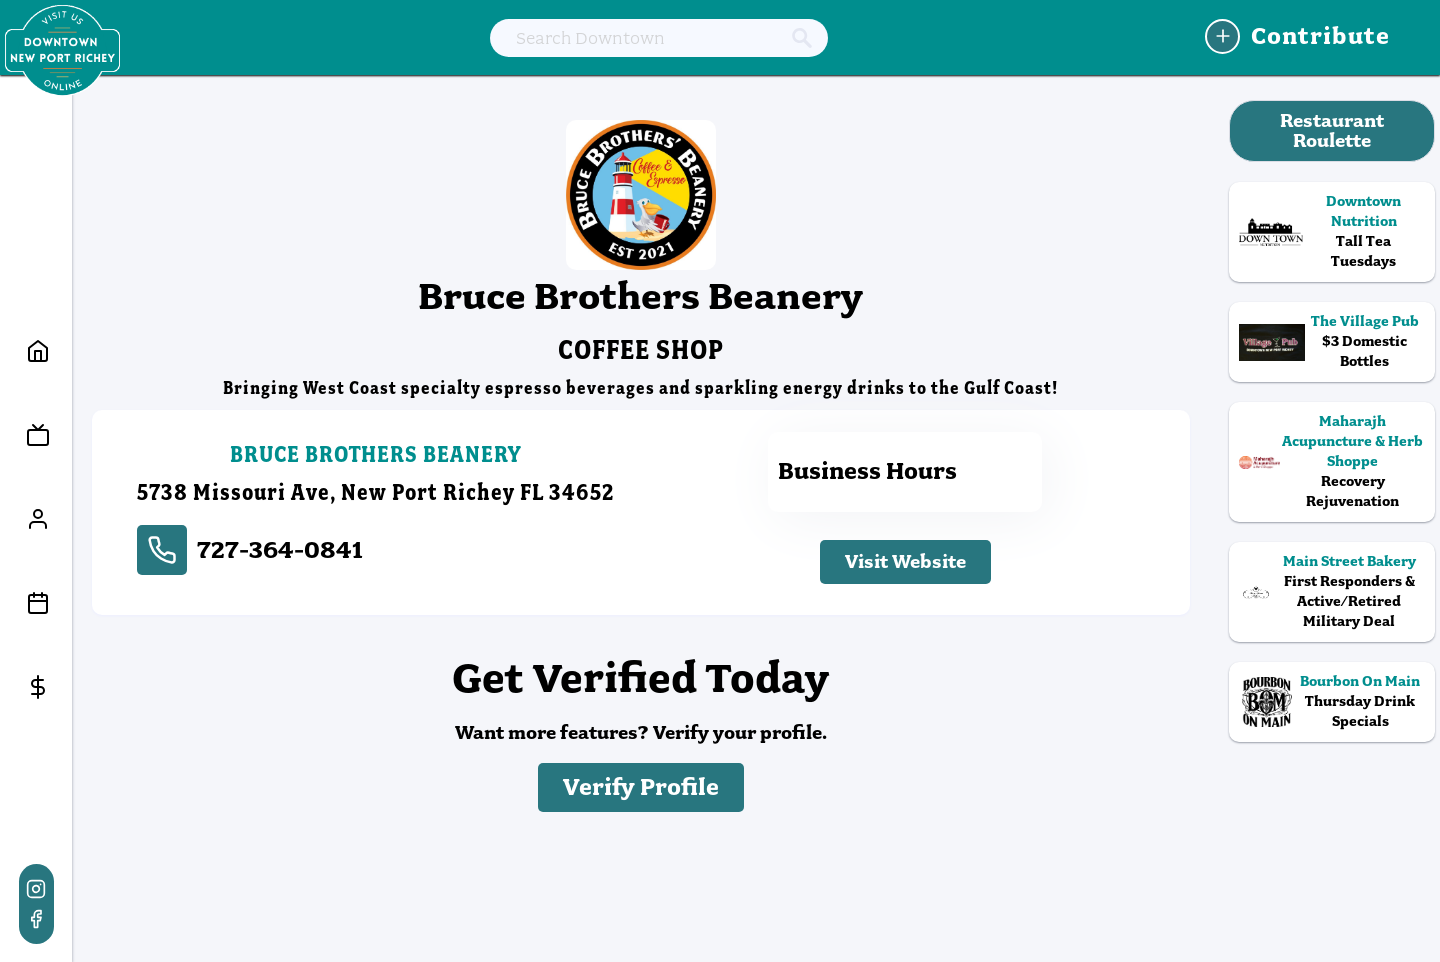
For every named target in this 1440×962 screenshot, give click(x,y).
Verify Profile (641, 787)
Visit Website (905, 561)
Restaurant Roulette (1332, 130)
